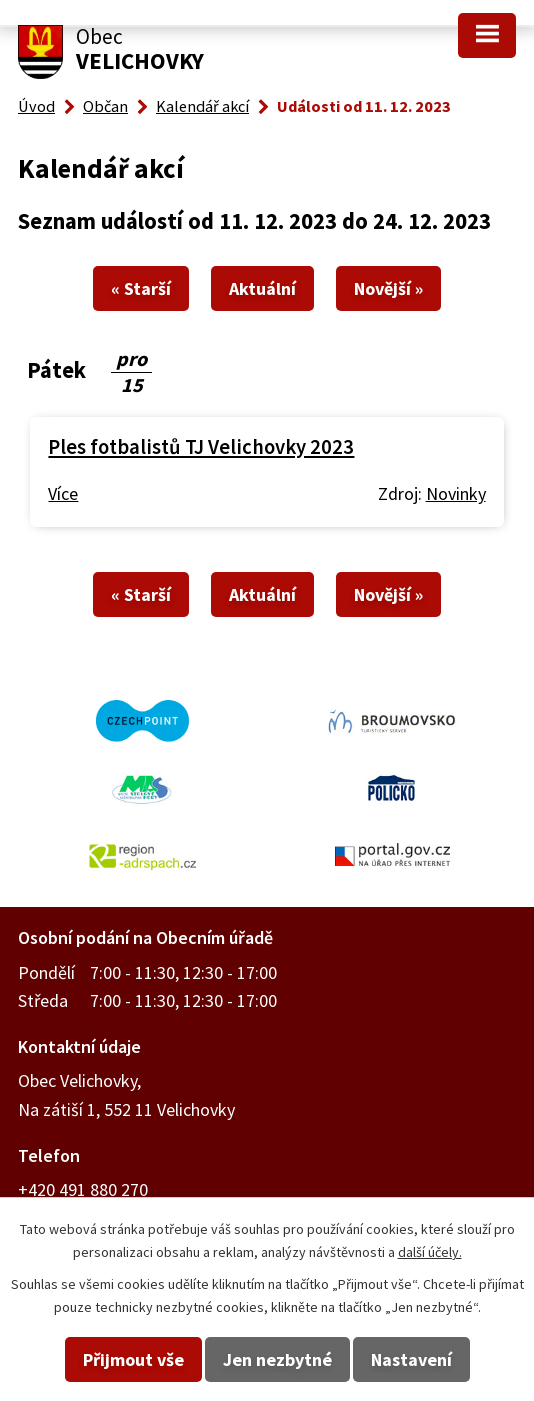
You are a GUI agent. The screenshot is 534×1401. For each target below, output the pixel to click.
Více (63, 493)
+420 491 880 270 (83, 1189)
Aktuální (262, 288)
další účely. (430, 1252)
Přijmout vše (133, 1359)
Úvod (36, 106)
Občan (105, 106)
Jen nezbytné (277, 1359)
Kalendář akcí (202, 106)
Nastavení (411, 1359)
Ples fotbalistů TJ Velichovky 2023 (201, 447)
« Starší (141, 288)
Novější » (388, 288)
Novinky (456, 493)
